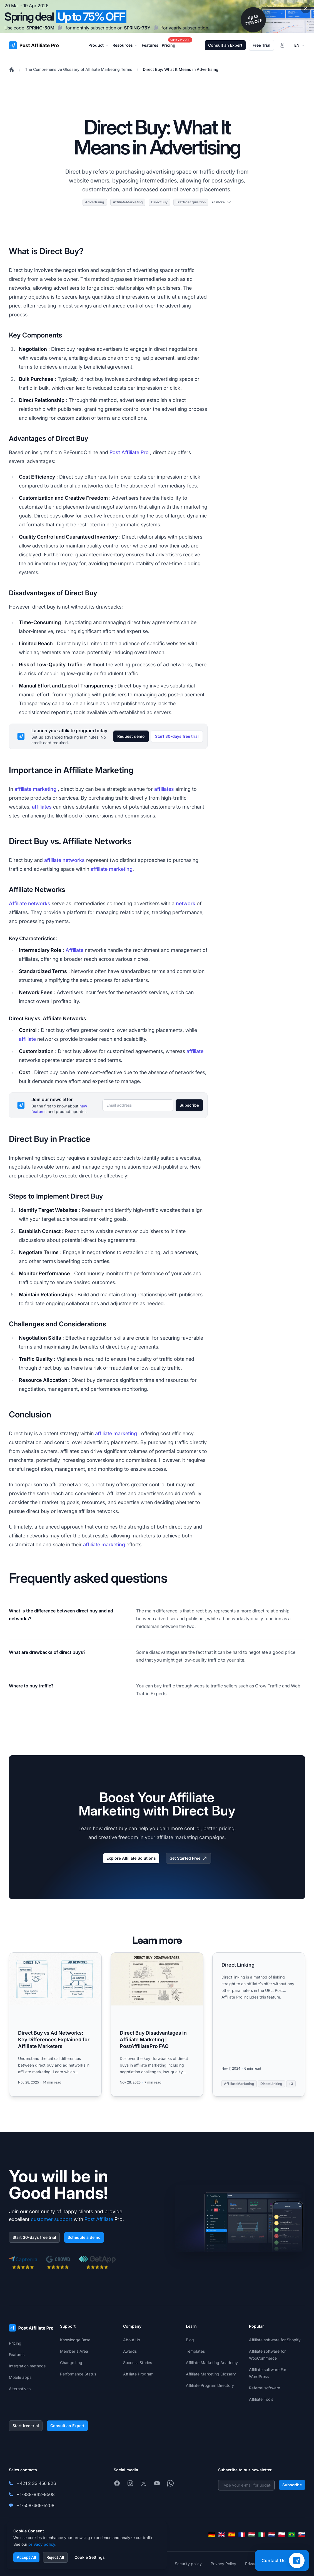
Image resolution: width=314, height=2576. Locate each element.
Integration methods (27, 2366)
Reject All (55, 2557)
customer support (51, 2219)
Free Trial (261, 45)
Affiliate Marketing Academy (212, 2362)
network (185, 903)
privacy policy (41, 2544)
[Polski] (281, 2534)
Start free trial (26, 2425)
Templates (195, 2351)
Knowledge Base (75, 2339)
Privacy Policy (223, 2563)
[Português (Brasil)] (291, 2534)
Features (16, 2354)
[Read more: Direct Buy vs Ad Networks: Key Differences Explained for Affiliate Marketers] (55, 2024)
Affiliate (74, 950)
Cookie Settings (89, 2557)
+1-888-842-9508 (36, 2494)
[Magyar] (251, 2534)
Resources (125, 45)
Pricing (15, 2343)
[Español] (231, 2534)
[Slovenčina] (301, 2534)
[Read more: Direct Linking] (259, 2024)
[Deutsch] (211, 2534)
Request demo (131, 736)
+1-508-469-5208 (35, 2505)
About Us (131, 2339)
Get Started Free (189, 1858)
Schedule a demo (84, 2237)
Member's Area (74, 2351)
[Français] (241, 2534)
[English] (221, 2534)
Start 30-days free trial (177, 736)
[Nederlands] (271, 2534)
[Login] (282, 45)
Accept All (26, 2557)
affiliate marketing (35, 789)
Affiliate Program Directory (210, 2385)
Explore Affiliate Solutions (131, 1858)
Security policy (188, 2563)
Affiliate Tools (261, 2399)
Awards (130, 2351)
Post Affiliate (98, 2219)
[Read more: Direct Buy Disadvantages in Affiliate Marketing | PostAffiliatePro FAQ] (157, 2024)
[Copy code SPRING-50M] (60, 28)
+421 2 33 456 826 (36, 2483)
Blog (190, 2339)
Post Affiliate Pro (129, 452)
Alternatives (20, 2388)
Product (98, 45)
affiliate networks (64, 860)
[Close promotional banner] (306, 8)
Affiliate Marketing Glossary (211, 2374)
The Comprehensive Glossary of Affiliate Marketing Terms (78, 69)
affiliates (164, 789)
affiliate (27, 1039)
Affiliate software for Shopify (275, 2339)
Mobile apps (20, 2377)
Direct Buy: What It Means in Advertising (180, 69)
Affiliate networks (29, 903)
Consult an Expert (225, 45)
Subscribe (189, 1105)
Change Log (71, 2362)
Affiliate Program (138, 2374)
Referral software (264, 2387)
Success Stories (137, 2362)
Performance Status (78, 2374)
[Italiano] (261, 2534)
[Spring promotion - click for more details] (157, 16)
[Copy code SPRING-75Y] (156, 28)
